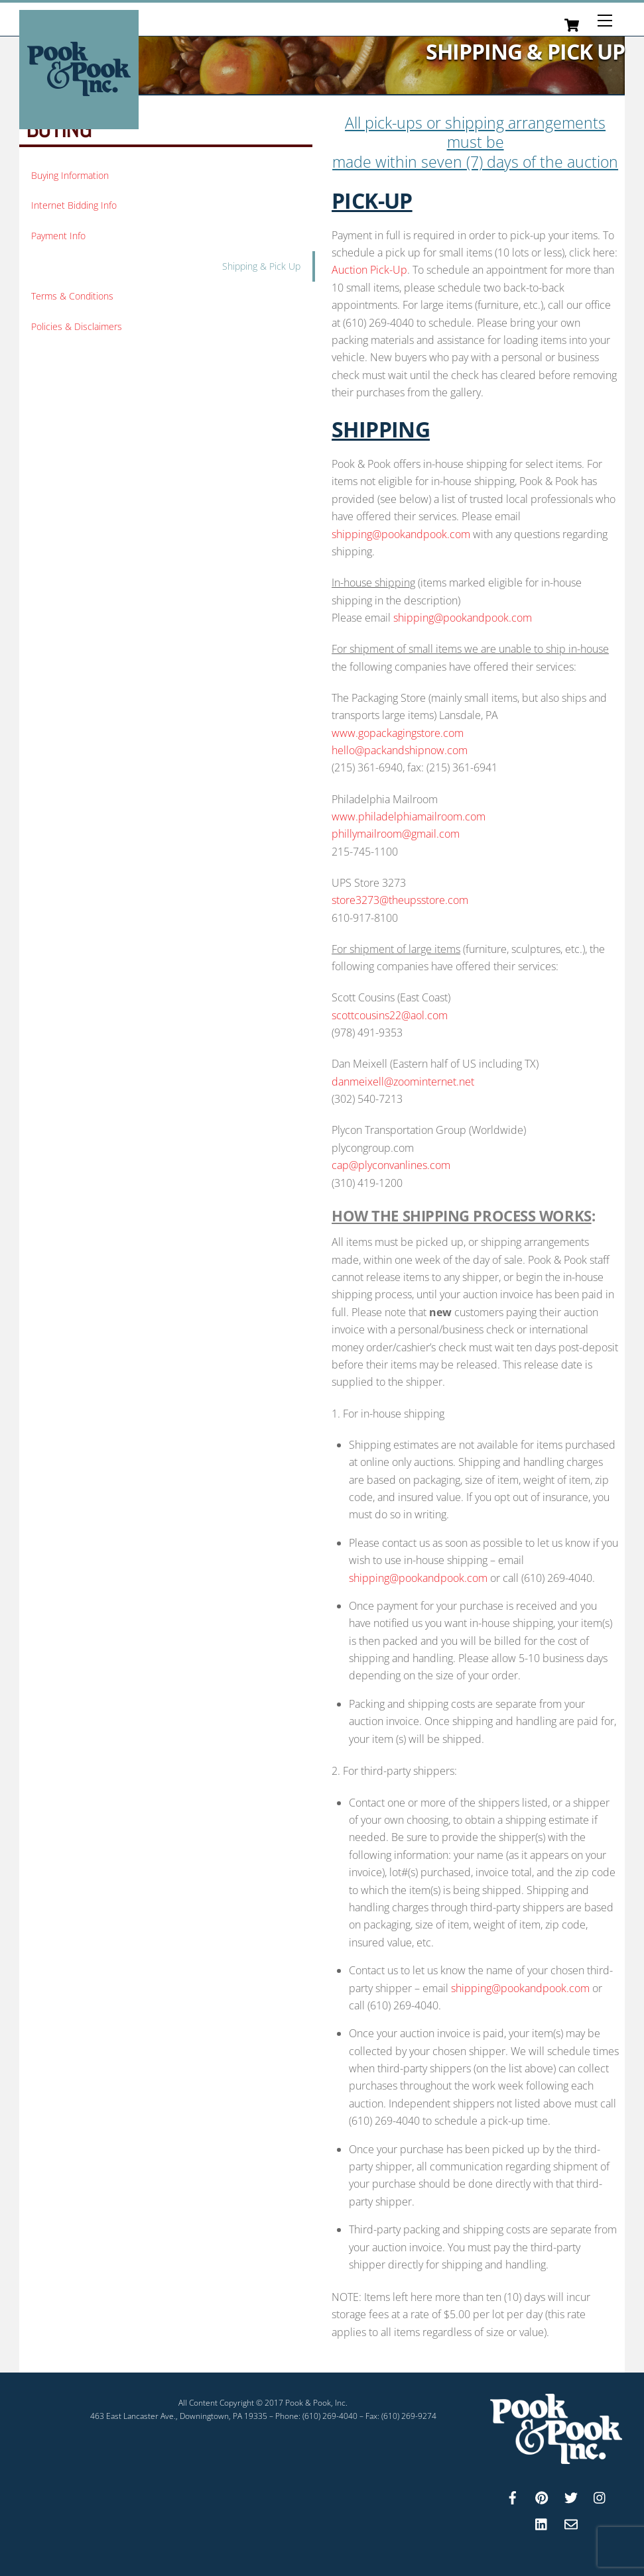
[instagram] (600, 2491)
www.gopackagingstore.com (398, 728)
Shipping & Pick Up (261, 261)
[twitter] (571, 2491)
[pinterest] (542, 2491)
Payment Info (58, 231)
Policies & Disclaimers (76, 321)
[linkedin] (542, 2518)
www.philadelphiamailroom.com (408, 812)
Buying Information (70, 170)
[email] (571, 2518)
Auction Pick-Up (369, 265)
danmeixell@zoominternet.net (403, 1077)
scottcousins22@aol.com (390, 1010)
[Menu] (605, 20)
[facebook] (512, 2491)
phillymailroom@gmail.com (396, 829)
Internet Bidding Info (74, 200)
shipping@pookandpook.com (401, 529)
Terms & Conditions (72, 291)
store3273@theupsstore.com (400, 895)
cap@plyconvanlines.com (391, 1160)
